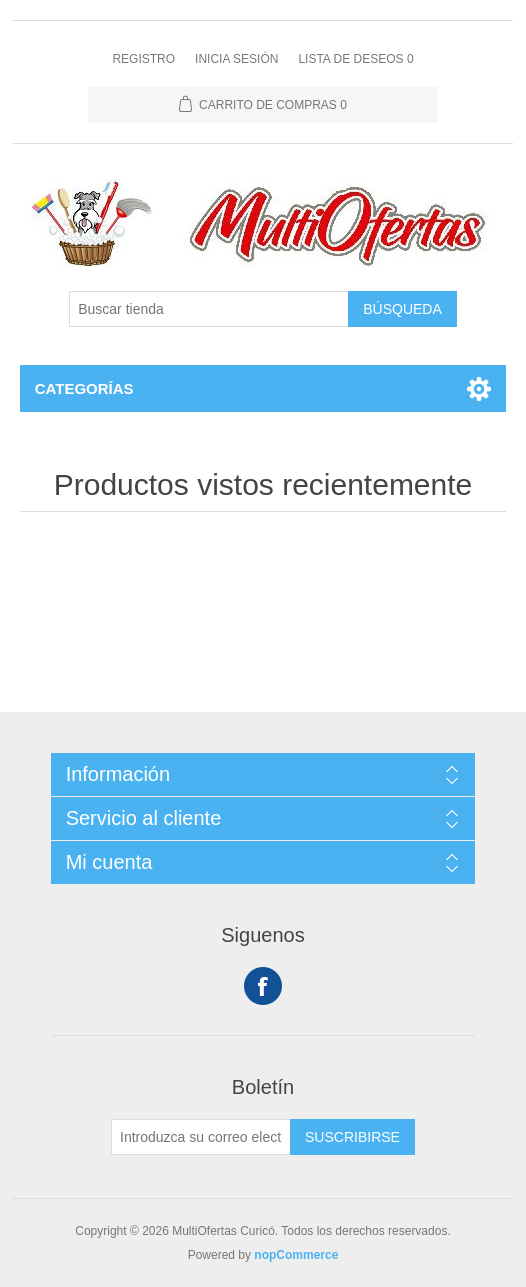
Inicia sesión (236, 59)
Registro (143, 59)
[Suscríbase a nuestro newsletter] (201, 1137)
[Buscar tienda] (209, 309)
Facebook (263, 986)
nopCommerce (296, 1255)
